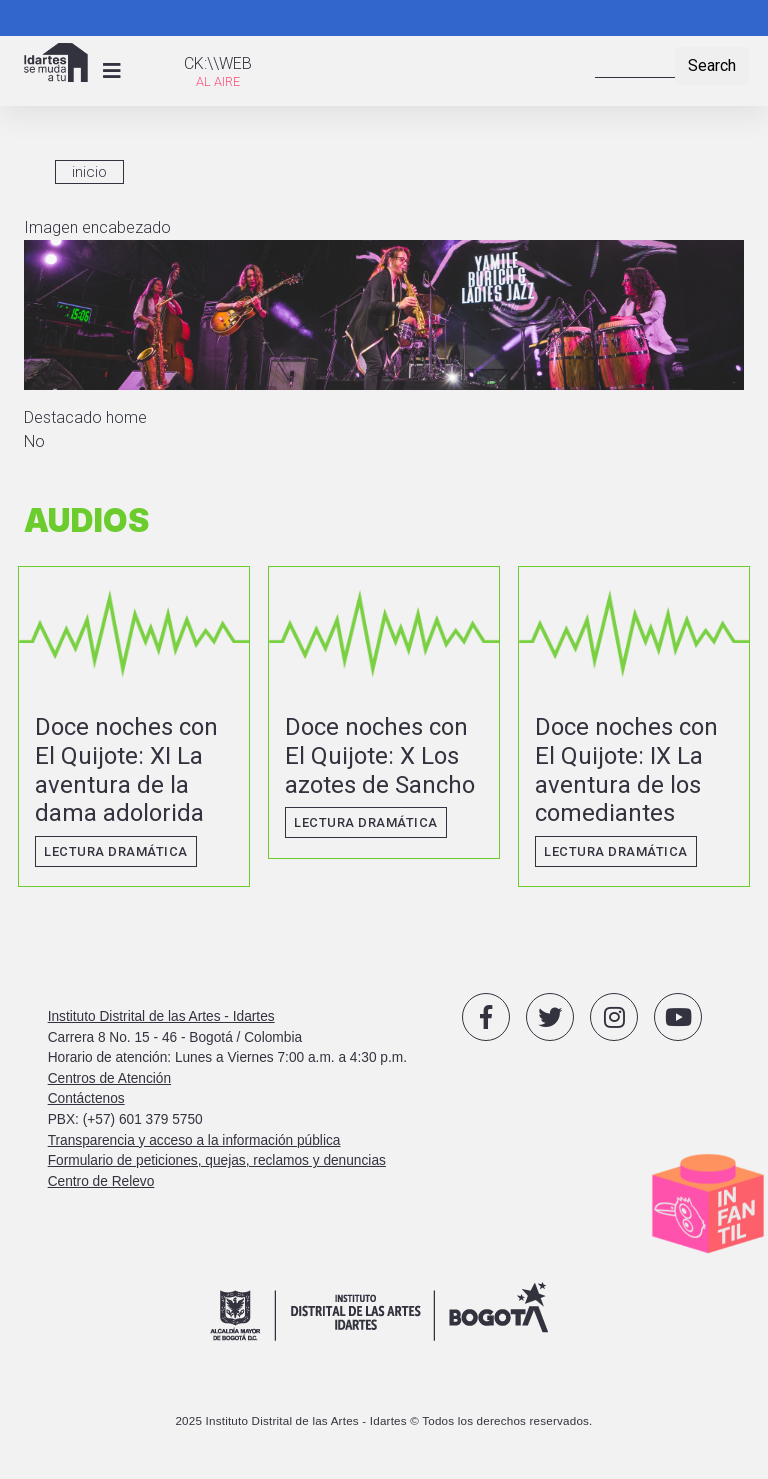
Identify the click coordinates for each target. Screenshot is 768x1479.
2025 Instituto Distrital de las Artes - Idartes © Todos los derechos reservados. (383, 1420)
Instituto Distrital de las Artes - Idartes (161, 1016)
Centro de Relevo (101, 1181)
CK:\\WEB (218, 63)
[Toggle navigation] (112, 71)
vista (134, 727)
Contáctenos (86, 1098)
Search (712, 65)
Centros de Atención (109, 1078)
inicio (89, 172)
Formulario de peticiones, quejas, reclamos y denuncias (217, 1160)
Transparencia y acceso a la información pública (194, 1140)
